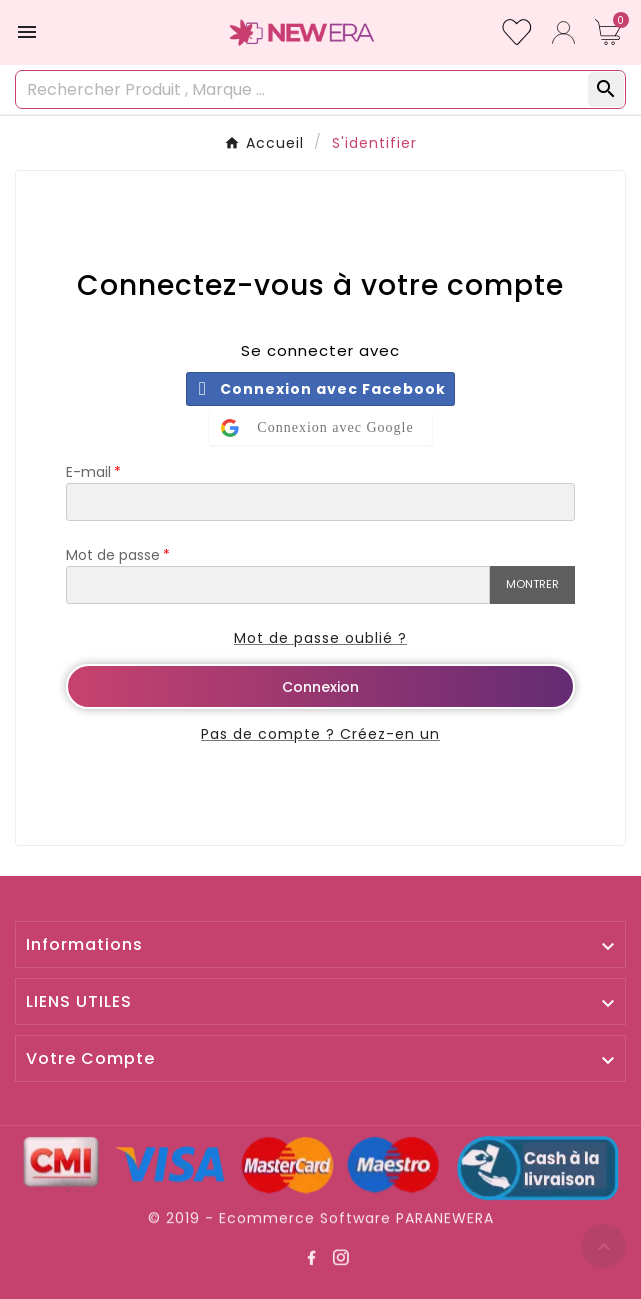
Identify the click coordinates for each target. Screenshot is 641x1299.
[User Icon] (563, 32)
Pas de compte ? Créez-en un (320, 734)
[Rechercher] (302, 89)
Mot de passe (113, 555)
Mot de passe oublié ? (320, 638)
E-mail (88, 472)
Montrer (532, 584)
